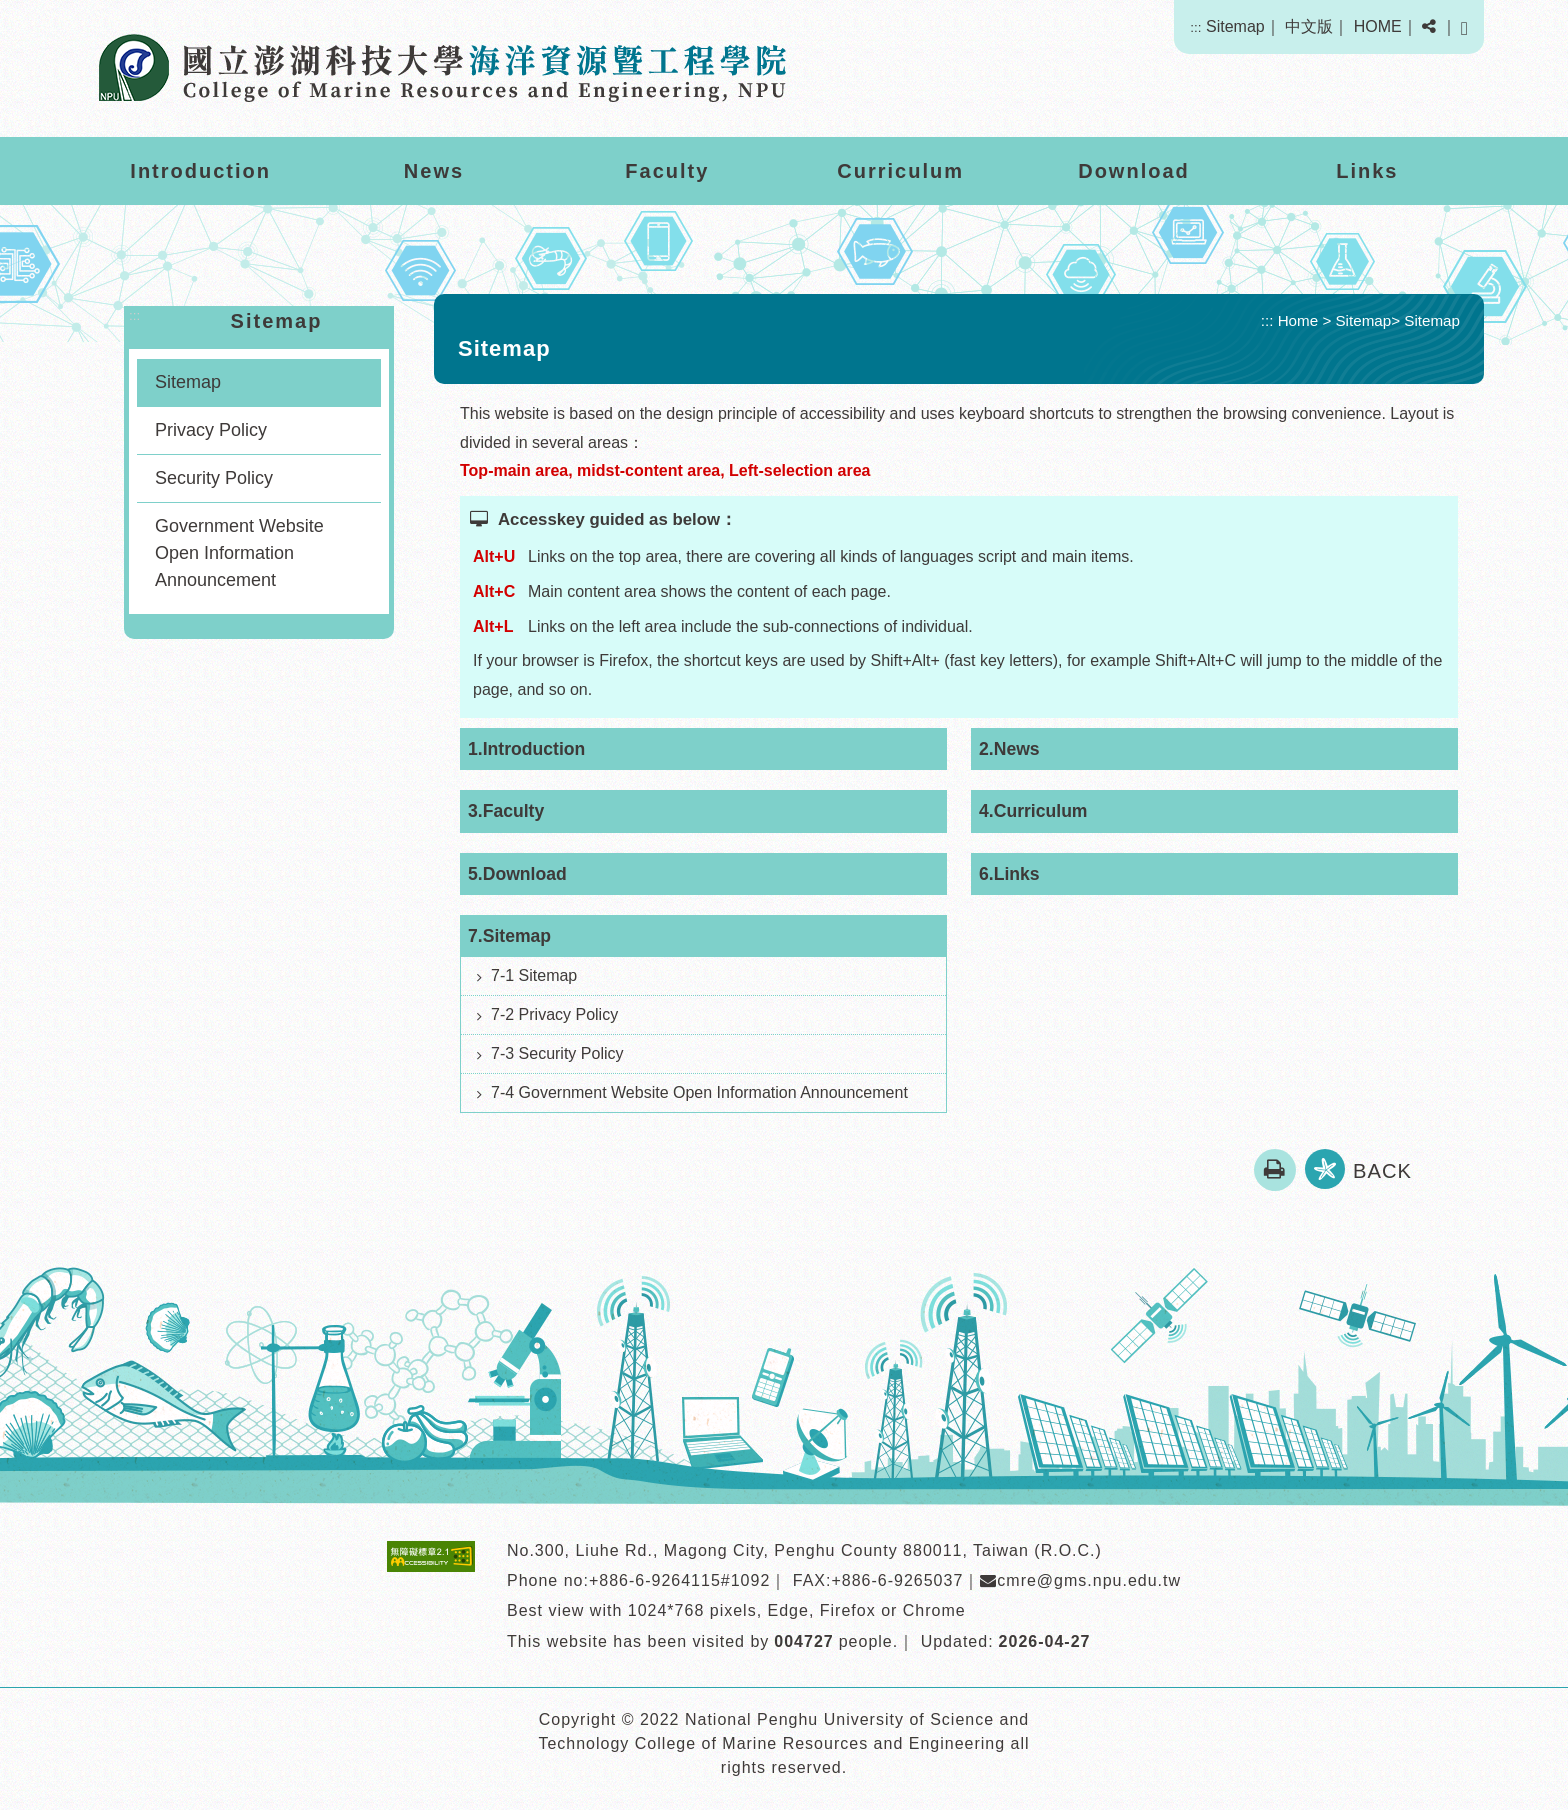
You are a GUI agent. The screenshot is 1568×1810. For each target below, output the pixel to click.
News (434, 171)
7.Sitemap (509, 936)
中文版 (1309, 26)
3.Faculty (506, 811)
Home (1298, 320)
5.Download (517, 874)
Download (1134, 171)
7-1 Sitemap (534, 975)
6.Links (1009, 874)
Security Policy (214, 478)
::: (1195, 27)
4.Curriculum (1033, 811)
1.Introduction (526, 749)
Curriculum (900, 171)
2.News (1009, 749)
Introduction (200, 171)
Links (1367, 171)
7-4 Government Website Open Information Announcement (699, 1092)
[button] (1429, 27)
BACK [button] (1383, 1171)
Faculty (667, 171)
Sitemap (1235, 26)
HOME (1378, 26)
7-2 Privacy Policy (554, 1014)
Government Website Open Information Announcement (239, 553)
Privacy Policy (211, 430)
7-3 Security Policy (557, 1053)
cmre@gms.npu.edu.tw (1080, 1580)
